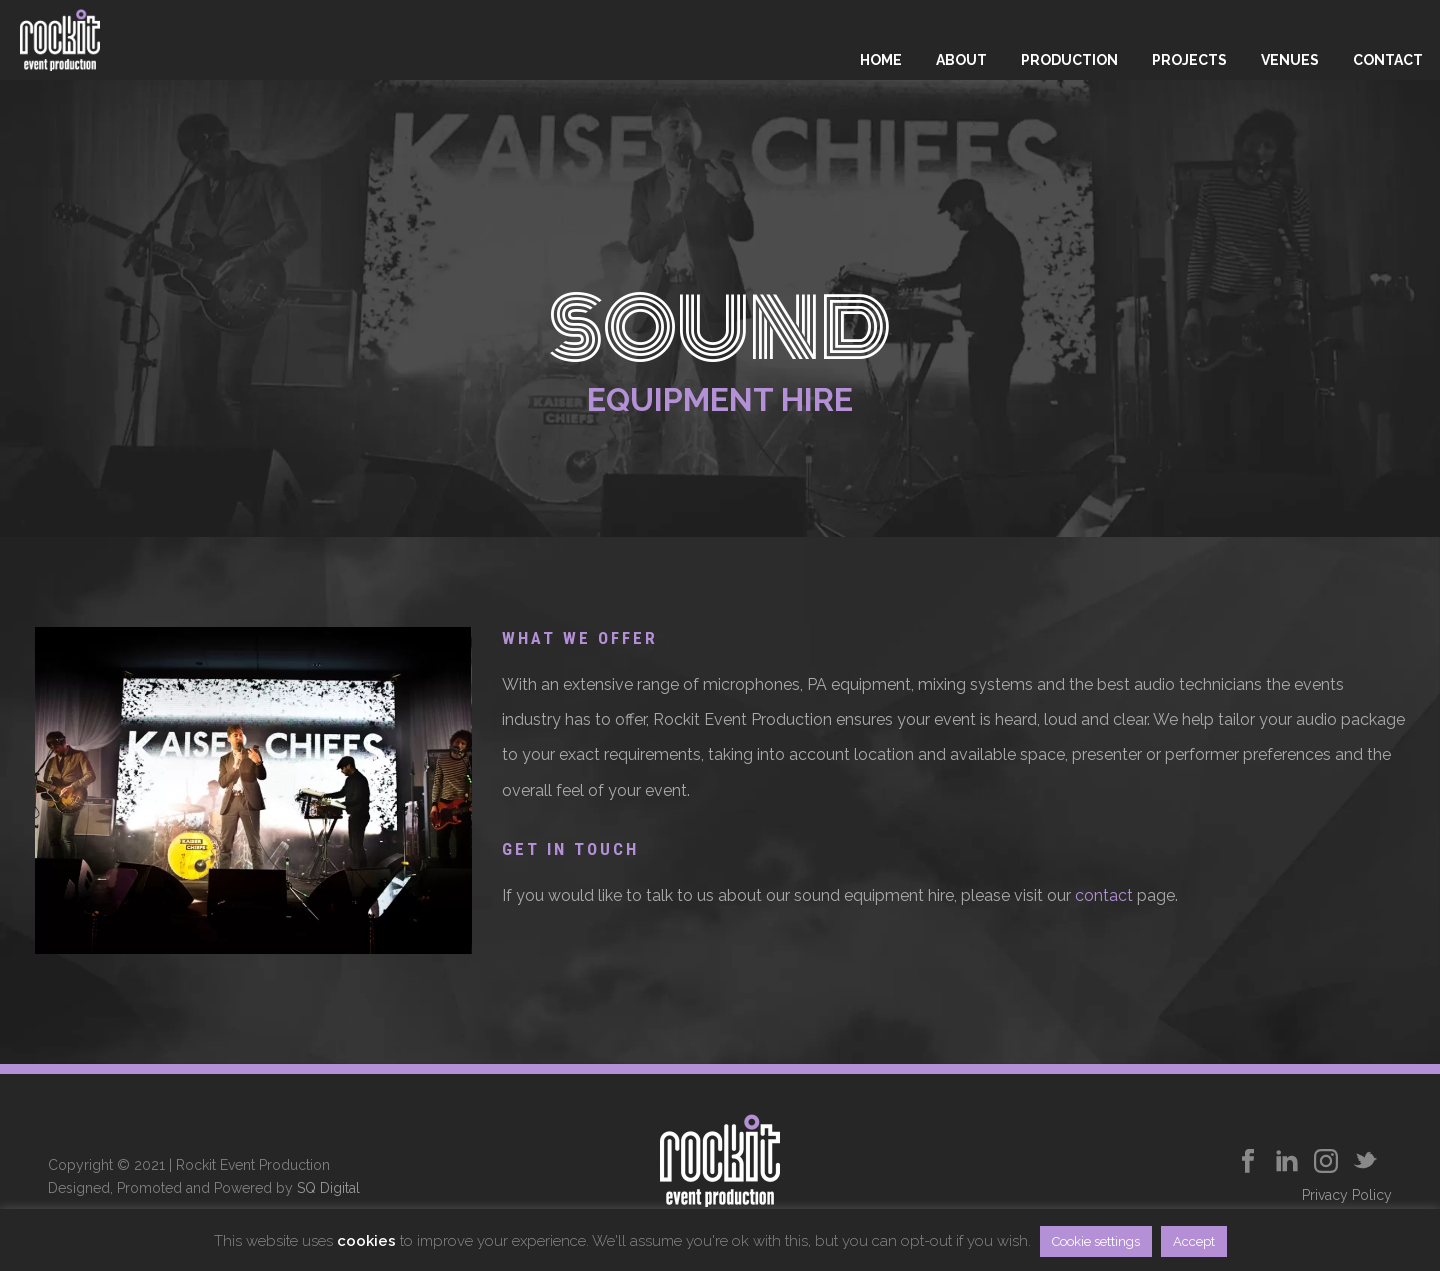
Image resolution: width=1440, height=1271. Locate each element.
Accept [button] (1194, 1241)
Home (881, 60)
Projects (1189, 60)
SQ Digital (328, 1188)
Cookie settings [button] (1096, 1241)
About (961, 60)
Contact (1388, 60)
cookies (366, 1241)
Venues (1290, 60)
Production (1069, 60)
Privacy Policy (1347, 1195)
